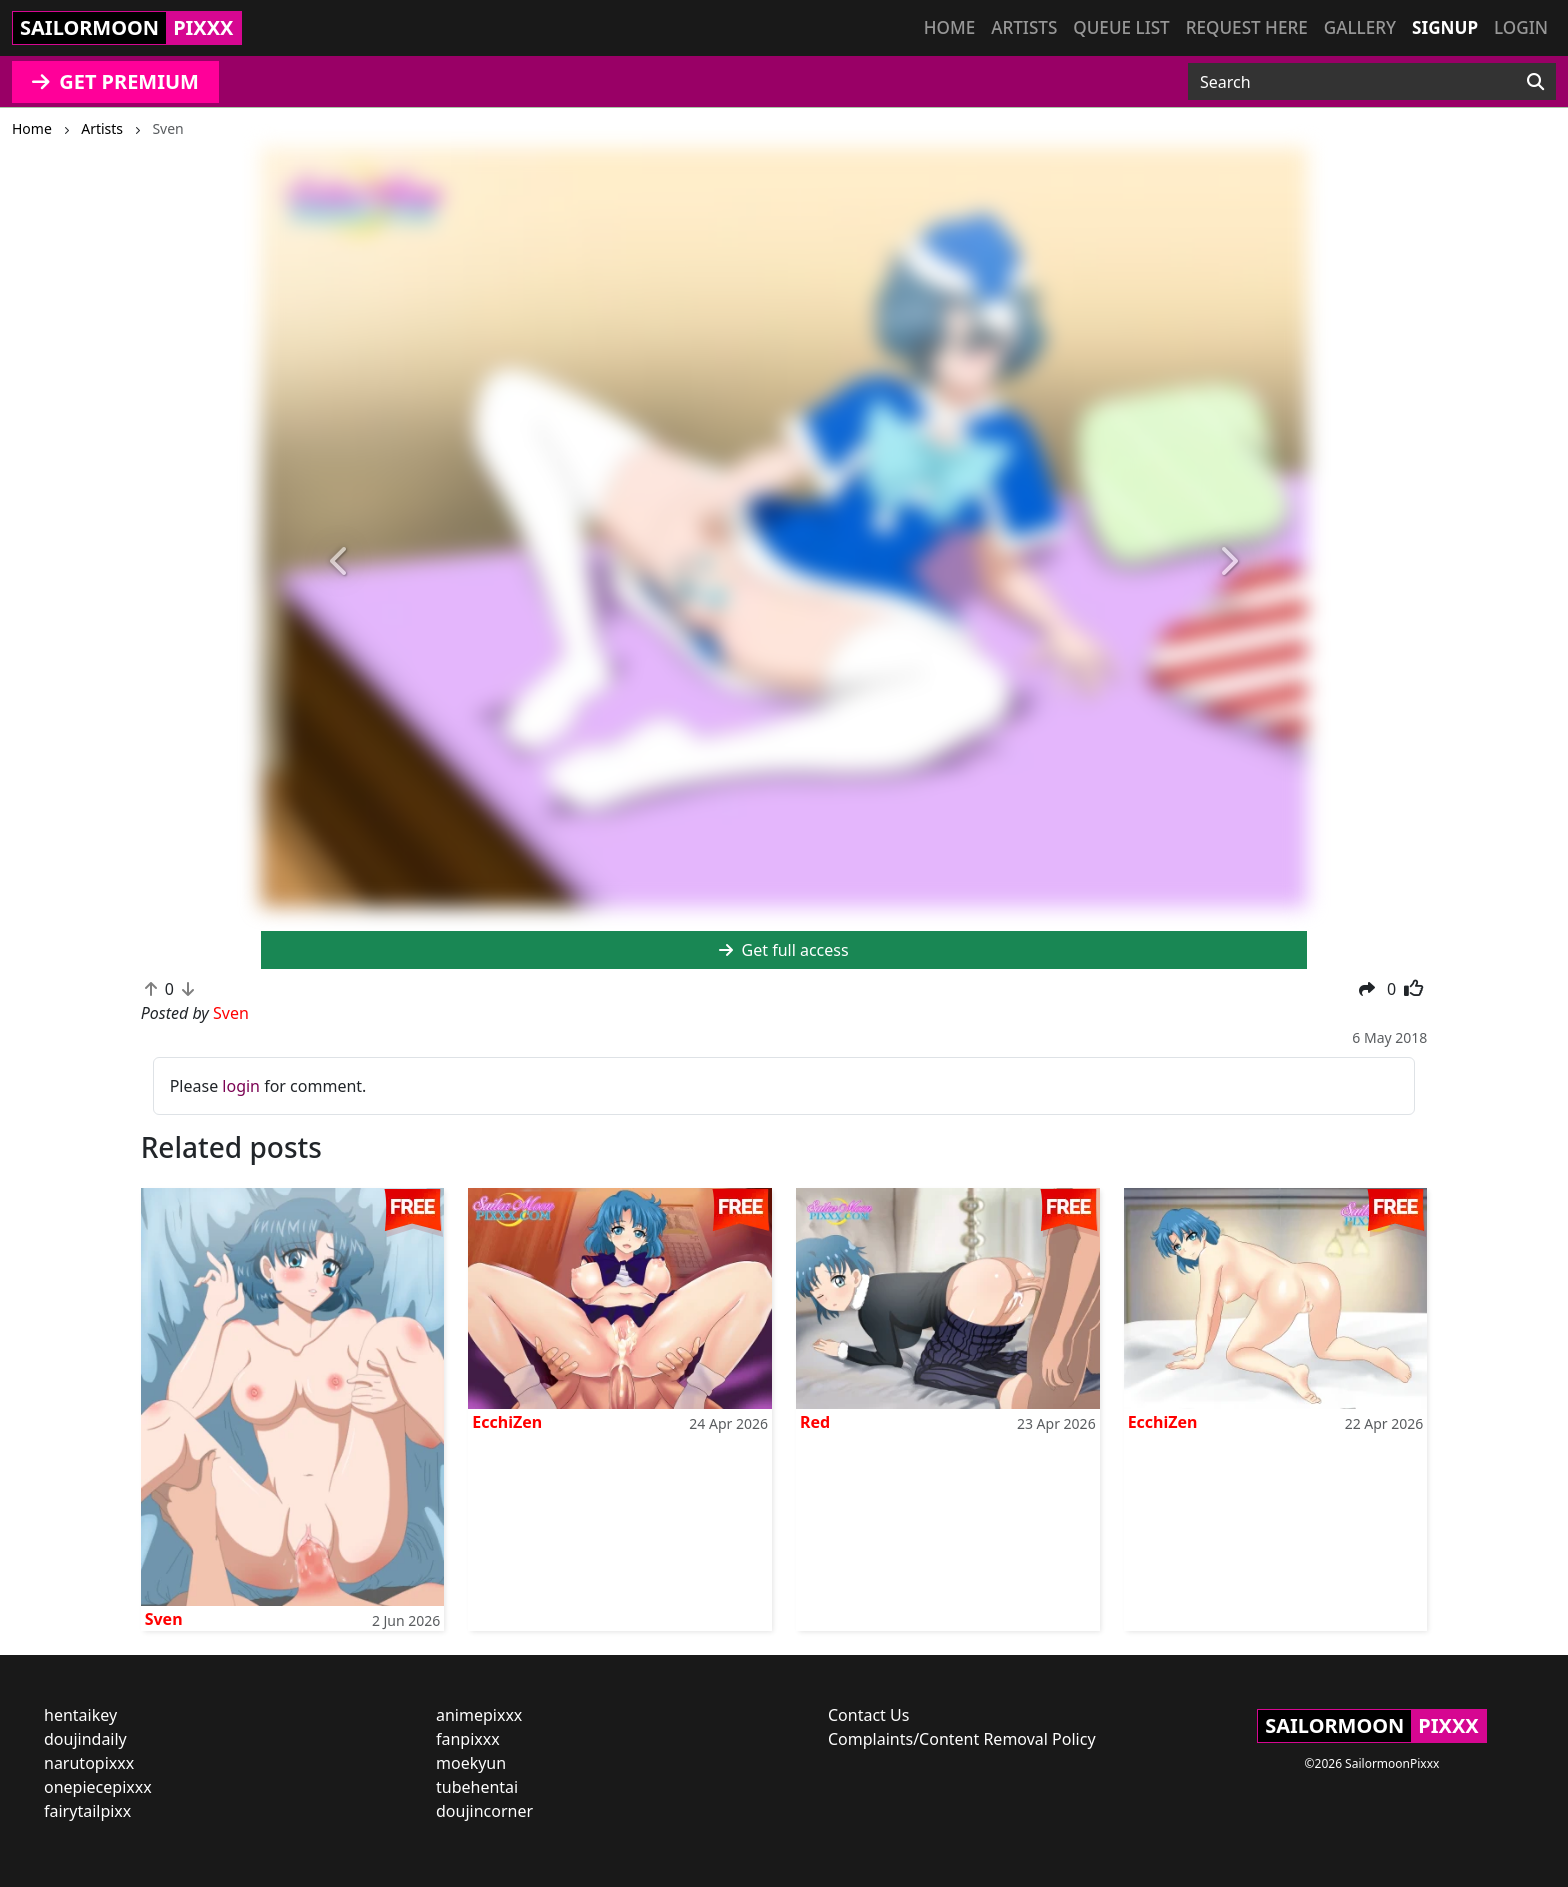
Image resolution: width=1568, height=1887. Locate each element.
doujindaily (85, 1739)
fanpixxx (468, 1739)
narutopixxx (89, 1763)
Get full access (783, 950)
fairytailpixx (87, 1811)
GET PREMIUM (115, 81)
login (241, 1086)
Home (949, 27)
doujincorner (484, 1811)
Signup (1445, 27)
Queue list (1121, 27)
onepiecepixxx (98, 1787)
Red (815, 1422)
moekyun (471, 1763)
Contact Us (868, 1715)
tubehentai (477, 1787)
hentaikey (80, 1715)
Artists (1024, 27)
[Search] (1535, 82)
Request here (1247, 27)
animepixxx (479, 1715)
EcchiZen (507, 1422)
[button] (339, 562)
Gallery (1360, 27)
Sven (164, 1619)
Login (1521, 27)
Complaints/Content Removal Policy (962, 1739)
